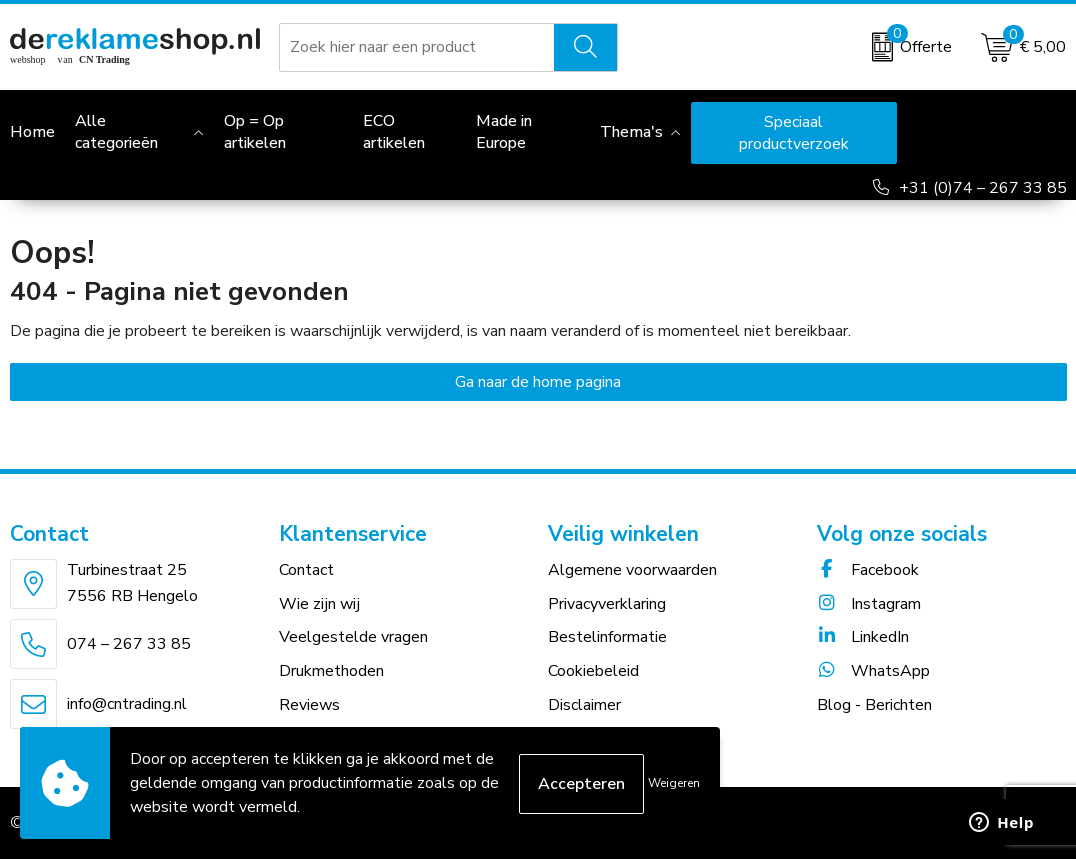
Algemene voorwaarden (632, 570)
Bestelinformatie (607, 637)
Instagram (869, 604)
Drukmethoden (331, 671)
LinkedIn (863, 637)
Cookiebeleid (593, 671)
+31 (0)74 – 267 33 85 (983, 188)
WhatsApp (873, 671)
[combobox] (417, 47)
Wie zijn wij (319, 604)
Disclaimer (584, 705)
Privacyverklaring (607, 604)
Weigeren (674, 783)
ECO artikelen (394, 132)
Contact (306, 570)
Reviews (309, 705)
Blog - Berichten (874, 705)
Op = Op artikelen (255, 132)
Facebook (868, 570)
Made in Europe (504, 132)
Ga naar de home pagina (538, 382)
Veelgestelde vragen (353, 637)
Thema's (631, 132)
